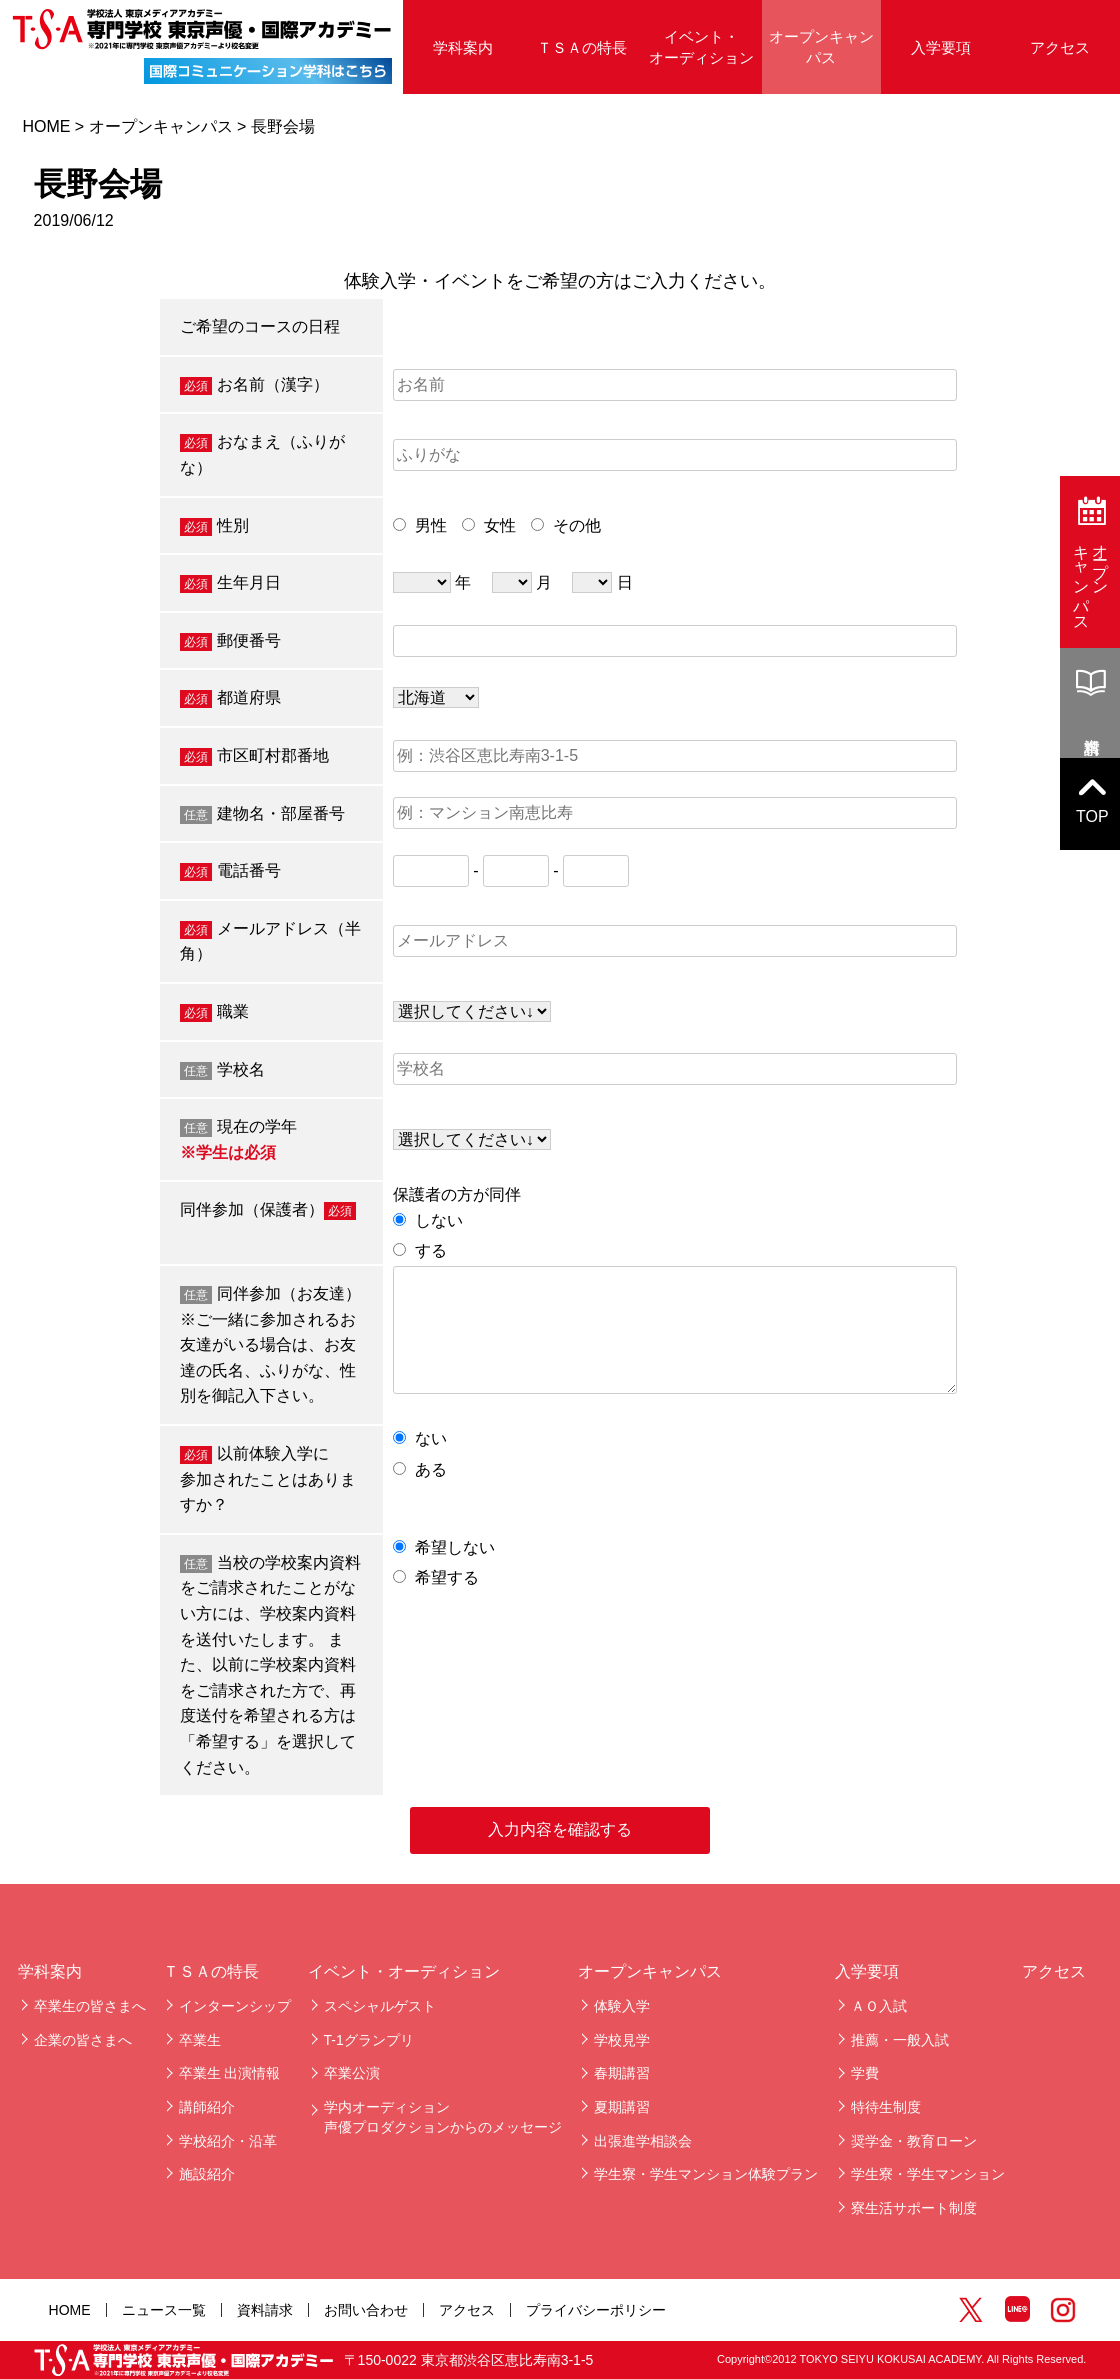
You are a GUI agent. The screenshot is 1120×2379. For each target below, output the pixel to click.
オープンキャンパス (821, 47)
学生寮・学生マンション (928, 2174)
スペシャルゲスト (380, 2006)
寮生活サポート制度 (914, 2208)
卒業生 (200, 2040)
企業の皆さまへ (83, 2040)
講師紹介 (207, 2107)
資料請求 (265, 2310)
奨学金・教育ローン (914, 2141)
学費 (865, 2073)
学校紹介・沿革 (228, 2141)
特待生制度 (886, 2107)
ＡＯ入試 (879, 2006)
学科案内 (463, 47)
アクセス (1060, 47)
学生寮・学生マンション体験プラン (706, 2174)
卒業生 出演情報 (230, 2073)
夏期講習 (622, 2107)
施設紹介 (207, 2174)
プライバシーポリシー (596, 2310)
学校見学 (622, 2040)
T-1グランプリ (369, 2040)
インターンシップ (235, 2006)
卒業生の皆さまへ (90, 2006)
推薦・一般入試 (900, 2040)
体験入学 (622, 2006)
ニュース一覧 (164, 2310)
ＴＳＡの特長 (582, 47)
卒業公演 (352, 2073)
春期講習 (622, 2073)
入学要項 (941, 47)
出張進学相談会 (643, 2141)
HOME (46, 126)
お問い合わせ (366, 2310)
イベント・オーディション (701, 47)
